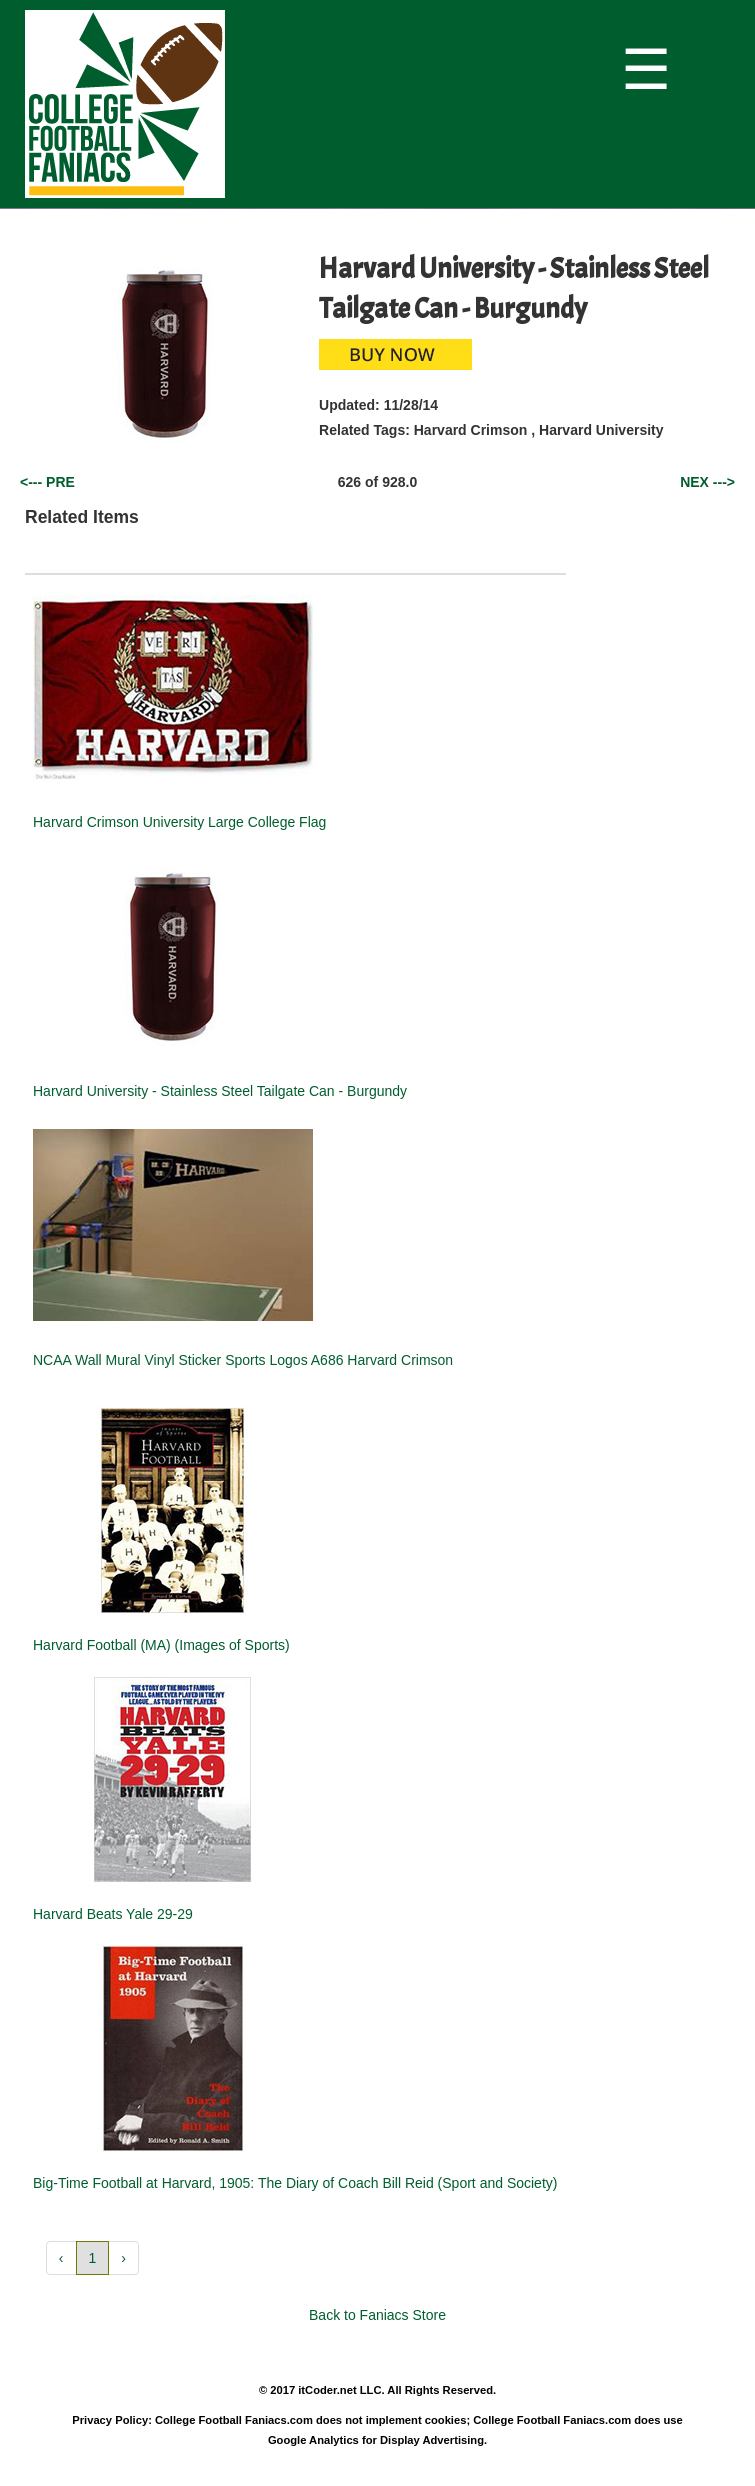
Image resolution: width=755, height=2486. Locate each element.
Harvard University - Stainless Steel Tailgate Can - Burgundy (220, 1091)
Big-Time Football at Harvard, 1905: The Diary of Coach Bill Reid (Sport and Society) (295, 2183)
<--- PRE (47, 482)
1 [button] (93, 2258)
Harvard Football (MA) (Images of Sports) (161, 1645)
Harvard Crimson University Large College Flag (179, 822)
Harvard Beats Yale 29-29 (113, 1914)
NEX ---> (707, 482)
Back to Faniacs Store (377, 2315)
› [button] (123, 2258)
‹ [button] (61, 2258)
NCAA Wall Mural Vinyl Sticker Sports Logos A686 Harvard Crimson (243, 1360)
